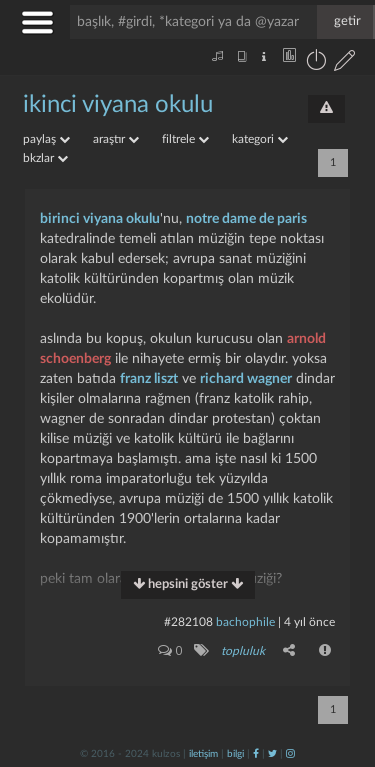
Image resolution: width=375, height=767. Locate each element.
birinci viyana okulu (100, 219)
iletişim (203, 754)
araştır (116, 139)
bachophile (245, 622)
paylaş (46, 139)
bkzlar (45, 158)
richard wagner (246, 379)
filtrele (185, 139)
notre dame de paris (246, 219)
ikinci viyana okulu (118, 105)
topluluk (243, 651)
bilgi (235, 754)
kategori (260, 139)
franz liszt (149, 379)
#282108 (188, 622)
